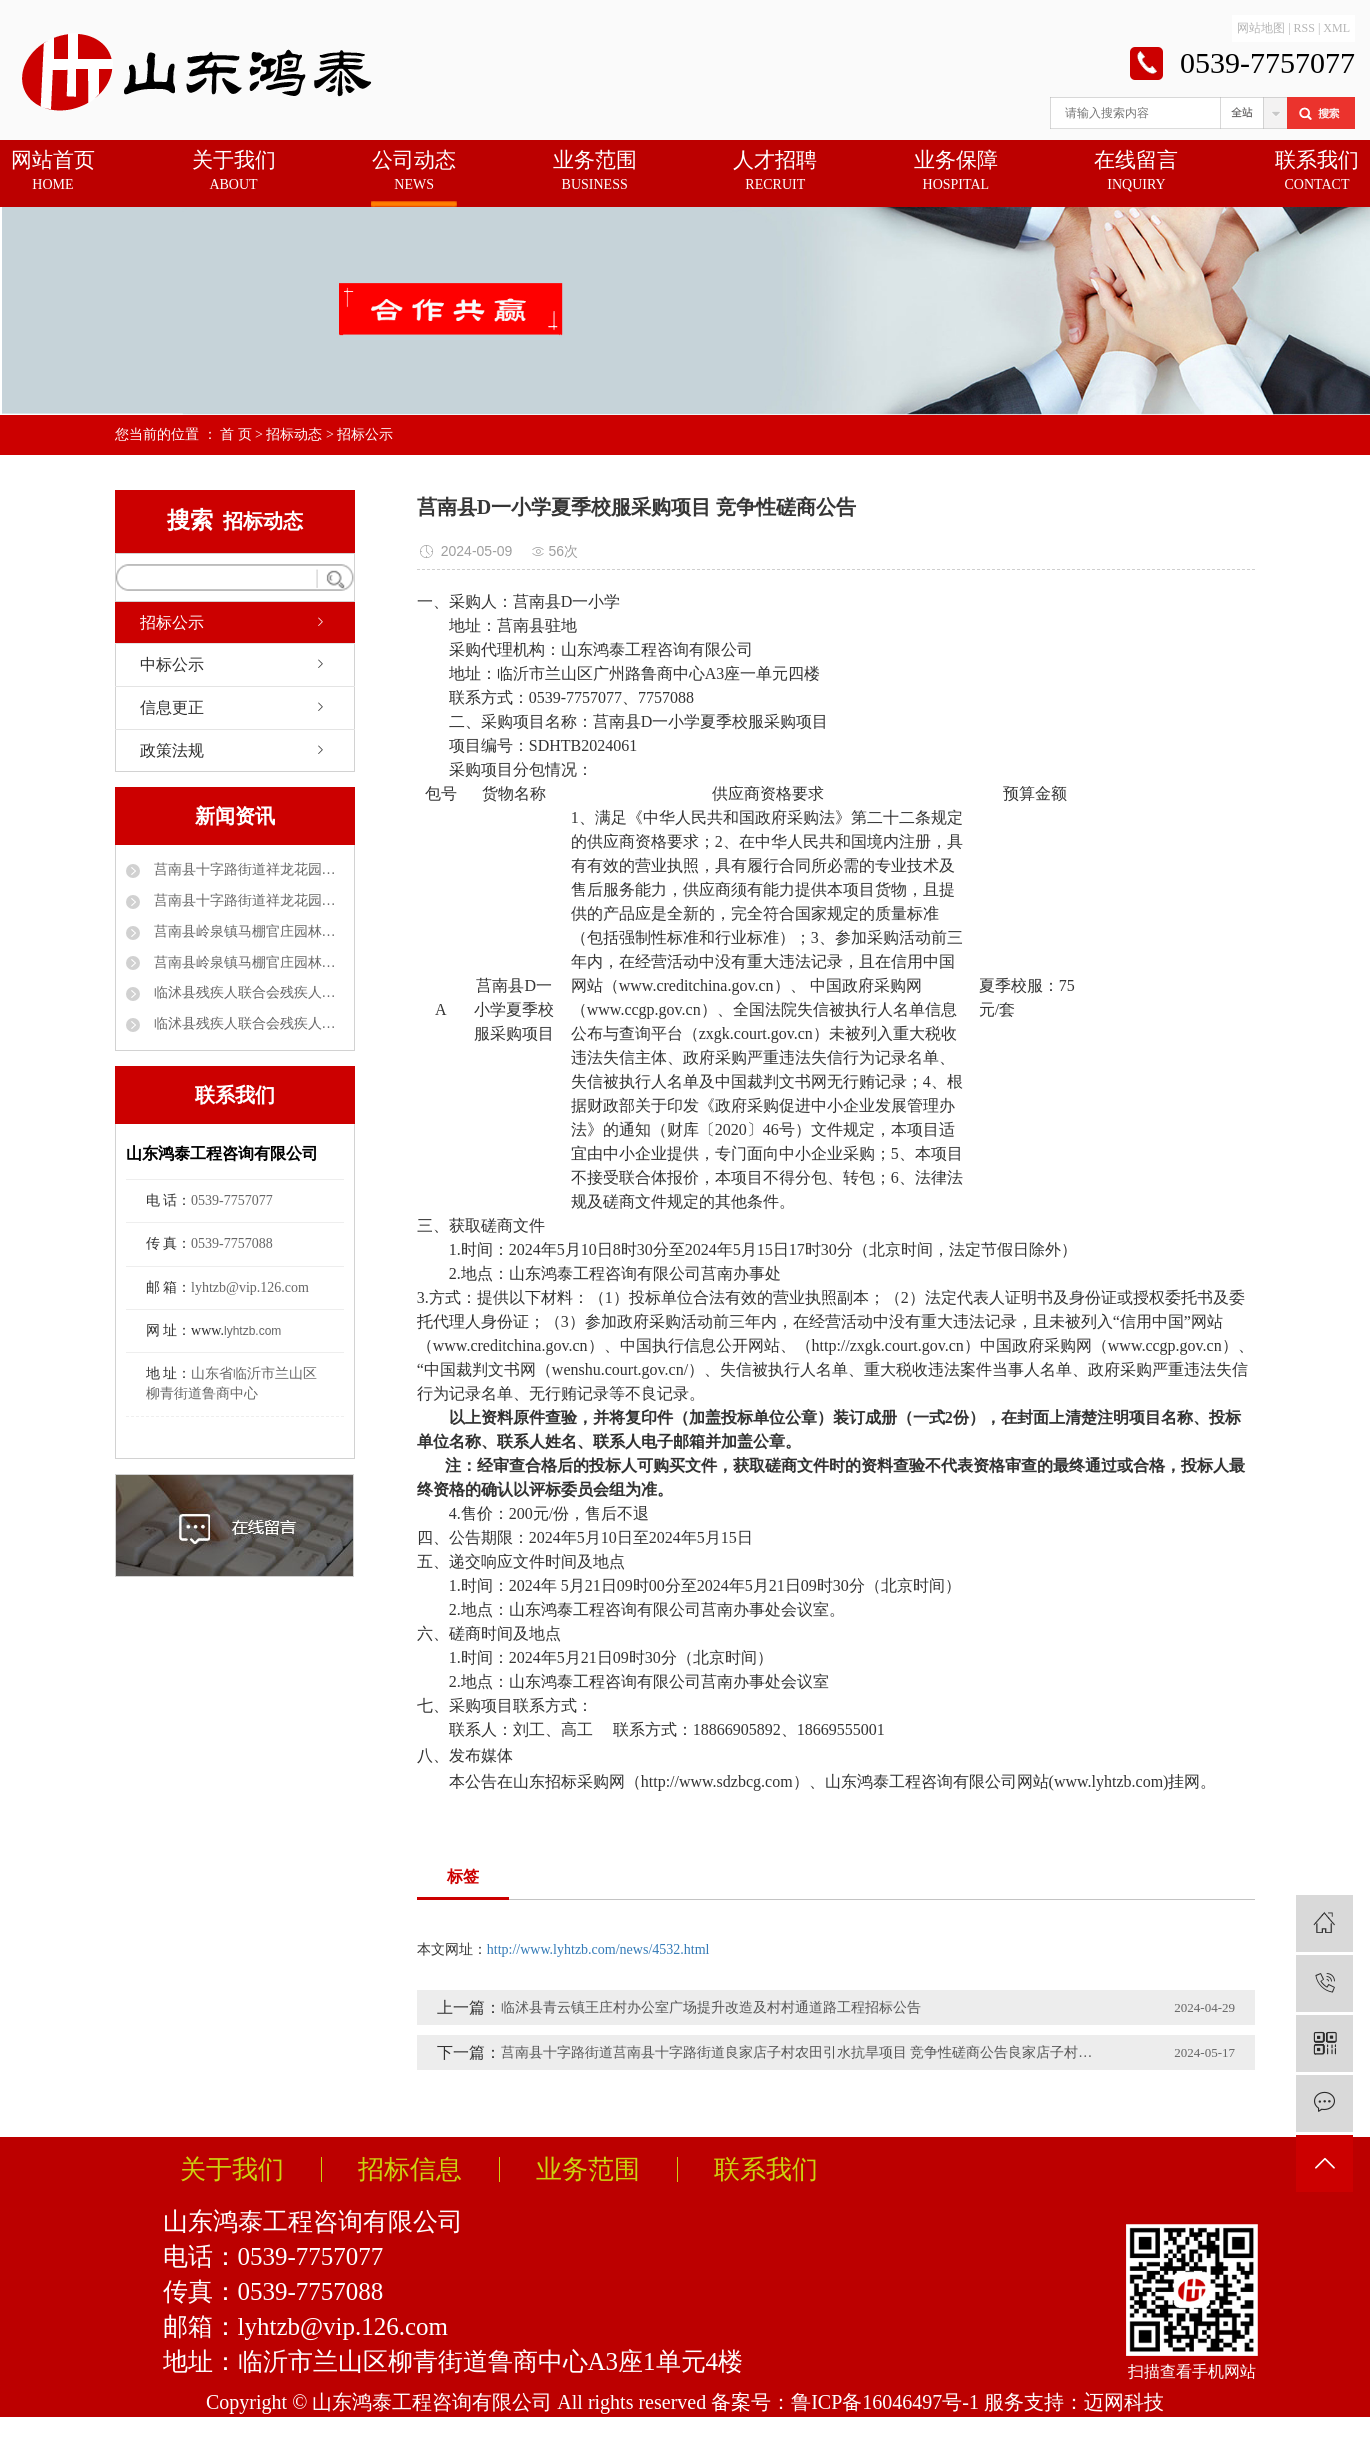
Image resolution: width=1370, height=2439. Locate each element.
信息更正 (172, 707)
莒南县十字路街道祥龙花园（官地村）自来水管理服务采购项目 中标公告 (247, 869)
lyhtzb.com (252, 1331)
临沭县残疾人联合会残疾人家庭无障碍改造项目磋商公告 (247, 992)
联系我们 (1317, 171)
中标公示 (172, 664)
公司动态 (414, 171)
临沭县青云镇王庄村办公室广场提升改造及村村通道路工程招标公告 (711, 2007)
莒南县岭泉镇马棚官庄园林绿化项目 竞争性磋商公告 (247, 931)
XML (1336, 28)
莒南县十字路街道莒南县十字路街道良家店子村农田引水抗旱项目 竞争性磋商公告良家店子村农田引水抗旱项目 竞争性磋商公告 (800, 2052)
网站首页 (53, 171)
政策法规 (172, 750)
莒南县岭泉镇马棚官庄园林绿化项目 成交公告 (247, 962)
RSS (1304, 28)
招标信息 (410, 2169)
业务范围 (595, 171)
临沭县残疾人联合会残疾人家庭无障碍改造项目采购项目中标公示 (247, 1023)
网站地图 (1261, 28)
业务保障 (956, 171)
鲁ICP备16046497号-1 (885, 2402)
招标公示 (365, 434)
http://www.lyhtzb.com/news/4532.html (598, 1949)
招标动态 (294, 434)
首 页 (236, 434)
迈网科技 (1124, 2402)
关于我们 (234, 171)
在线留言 (1136, 171)
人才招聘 (775, 171)
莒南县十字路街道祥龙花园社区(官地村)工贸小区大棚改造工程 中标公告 (247, 900)
